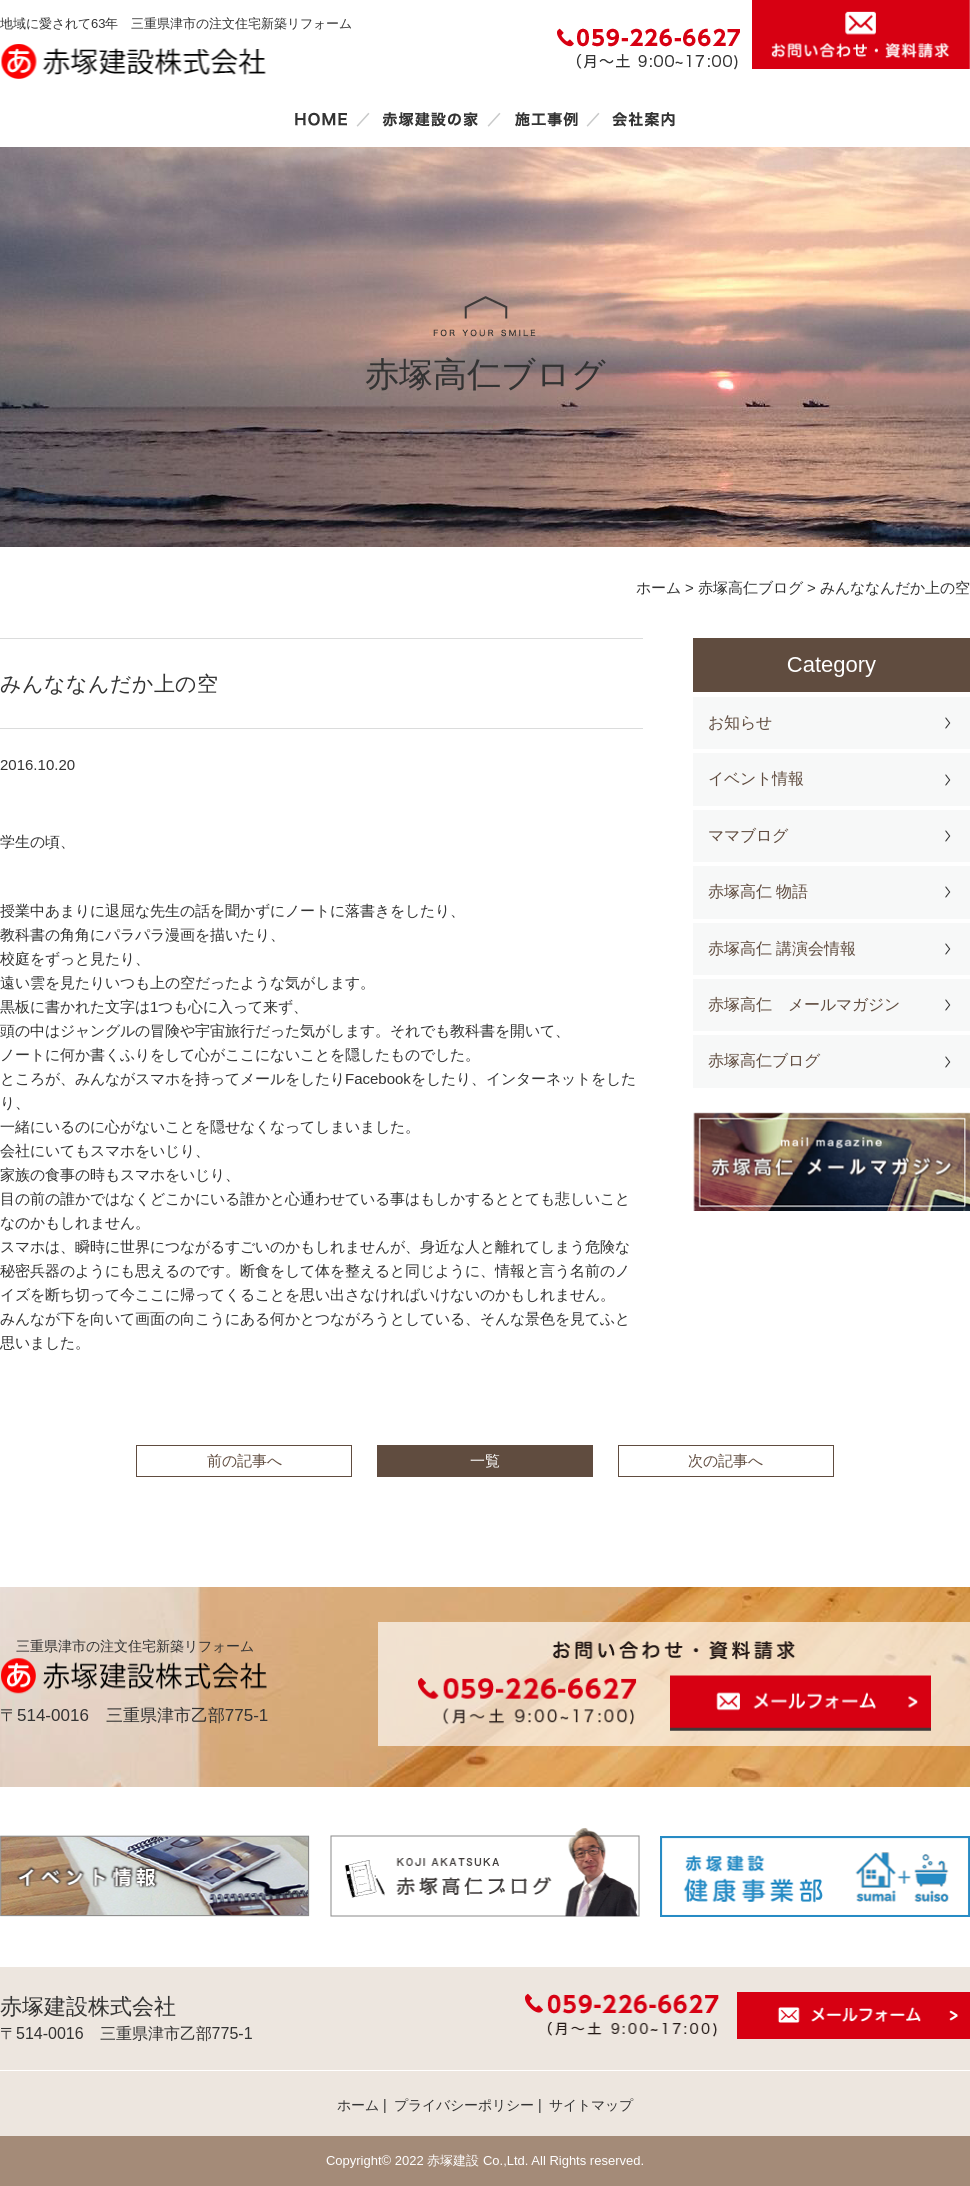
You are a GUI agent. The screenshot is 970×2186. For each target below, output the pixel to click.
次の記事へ (725, 1460)
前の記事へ (244, 1460)
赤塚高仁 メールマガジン (804, 1004)
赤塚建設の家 (430, 119)
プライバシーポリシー (464, 2105)
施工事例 (546, 119)
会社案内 (644, 119)
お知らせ (740, 722)
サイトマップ (591, 2105)
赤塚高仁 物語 (758, 891)
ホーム (321, 119)
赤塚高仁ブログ (764, 1060)
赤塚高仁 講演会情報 (782, 948)
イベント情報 (756, 778)
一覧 (485, 1460)
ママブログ (748, 835)
